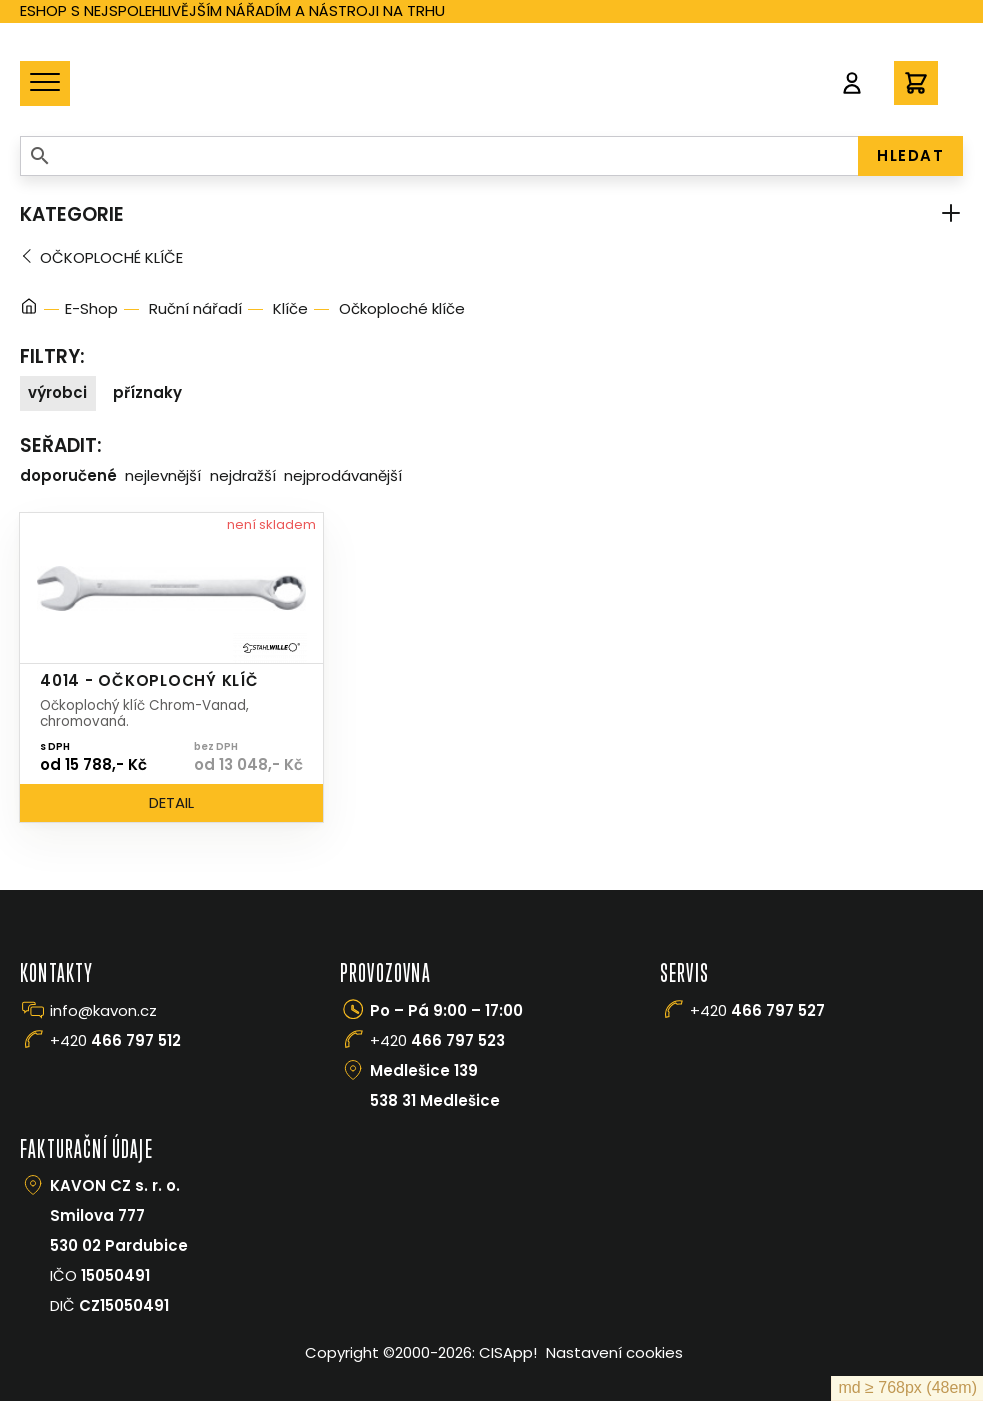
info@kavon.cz (103, 1010)
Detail (171, 802)
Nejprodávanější (343, 475)
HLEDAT (910, 155)
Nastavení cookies (614, 1352)
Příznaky (147, 392)
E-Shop (91, 308)
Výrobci (57, 392)
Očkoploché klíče (111, 257)
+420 (115, 1040)
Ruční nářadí (195, 308)
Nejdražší (243, 475)
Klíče (290, 308)
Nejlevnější (163, 475)
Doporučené (68, 475)
